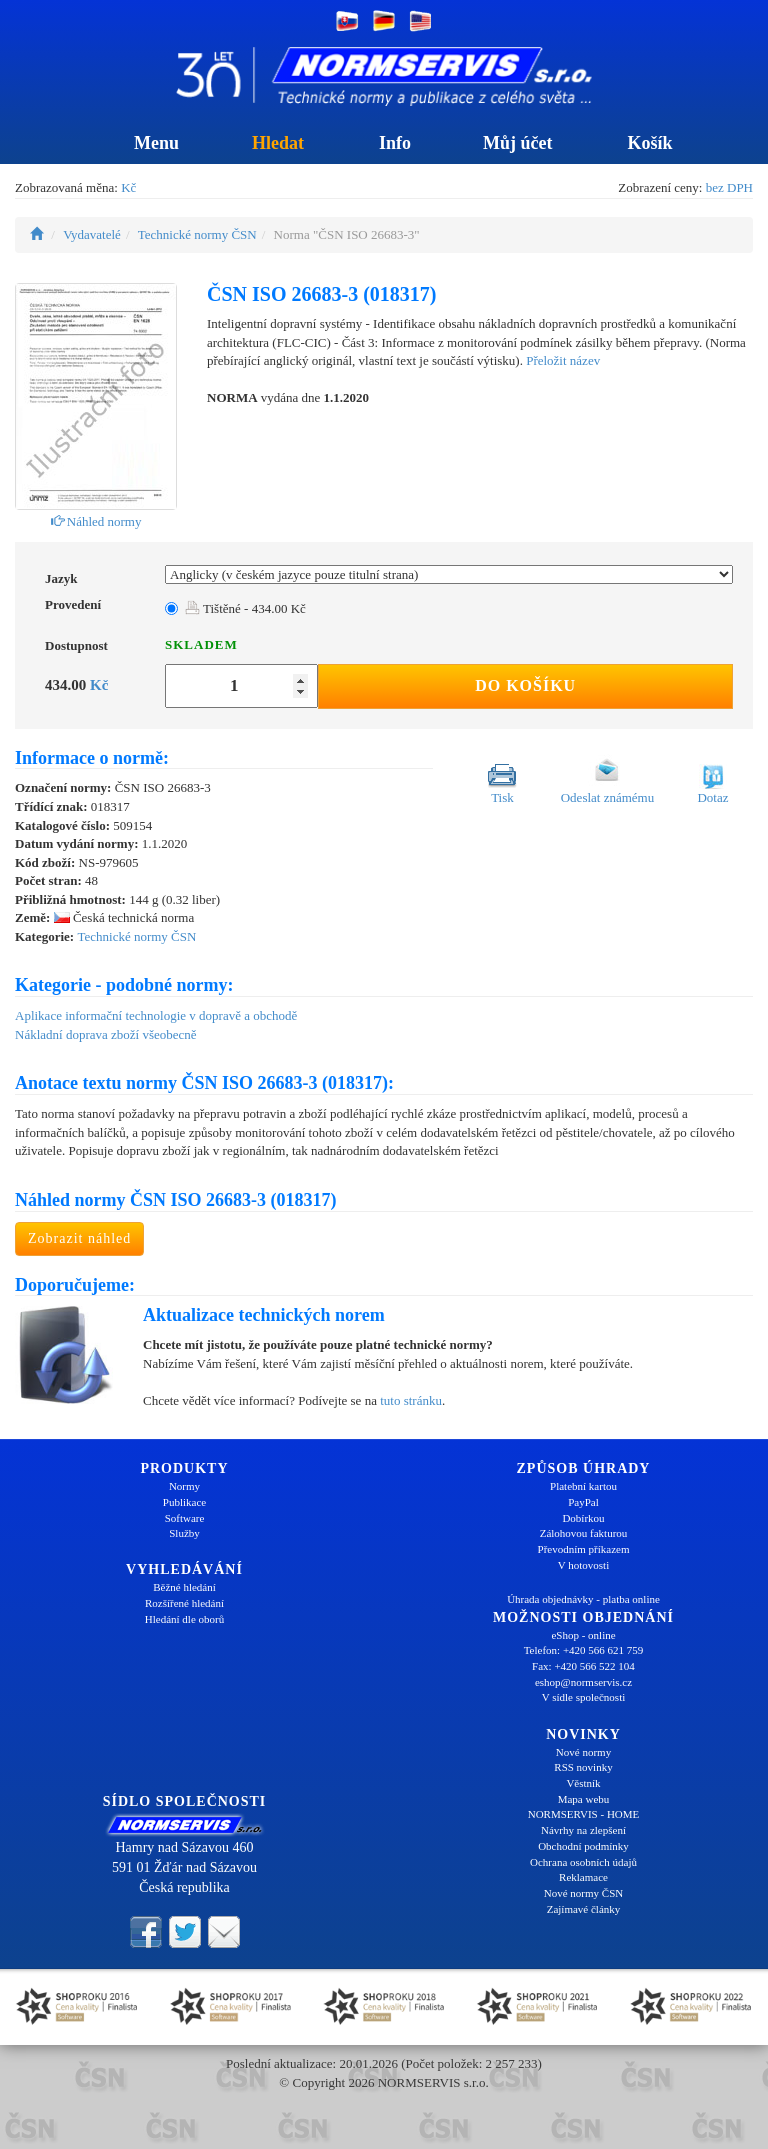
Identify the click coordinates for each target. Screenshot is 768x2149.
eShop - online (583, 1635)
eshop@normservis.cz (583, 1682)
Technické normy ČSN (197, 234)
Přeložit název (563, 360)
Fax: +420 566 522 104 (583, 1666)
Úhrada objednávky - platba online (583, 1599)
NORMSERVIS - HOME (584, 1814)
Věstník (583, 1783)
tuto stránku (411, 1400)
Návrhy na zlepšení (583, 1830)
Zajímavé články (584, 1909)
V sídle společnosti (584, 1697)
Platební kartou (583, 1486)
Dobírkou (583, 1518)
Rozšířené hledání (184, 1603)
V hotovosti (583, 1565)
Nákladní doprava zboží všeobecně (106, 1034)
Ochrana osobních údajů (583, 1862)
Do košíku (525, 685)
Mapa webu (584, 1799)
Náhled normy (96, 521)
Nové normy (583, 1752)
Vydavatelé (92, 234)
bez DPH (729, 187)
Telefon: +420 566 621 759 (584, 1650)
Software (185, 1518)
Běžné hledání (184, 1587)
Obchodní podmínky (583, 1846)
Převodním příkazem (584, 1549)
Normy (184, 1486)
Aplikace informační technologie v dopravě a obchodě (156, 1015)
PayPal (583, 1502)
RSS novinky (583, 1767)
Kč (128, 187)
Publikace (184, 1502)
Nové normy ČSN (583, 1893)
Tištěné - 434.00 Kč (245, 608)
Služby (184, 1533)
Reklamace (583, 1877)
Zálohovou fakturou (584, 1533)
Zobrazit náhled (79, 1238)
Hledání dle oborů (184, 1619)
